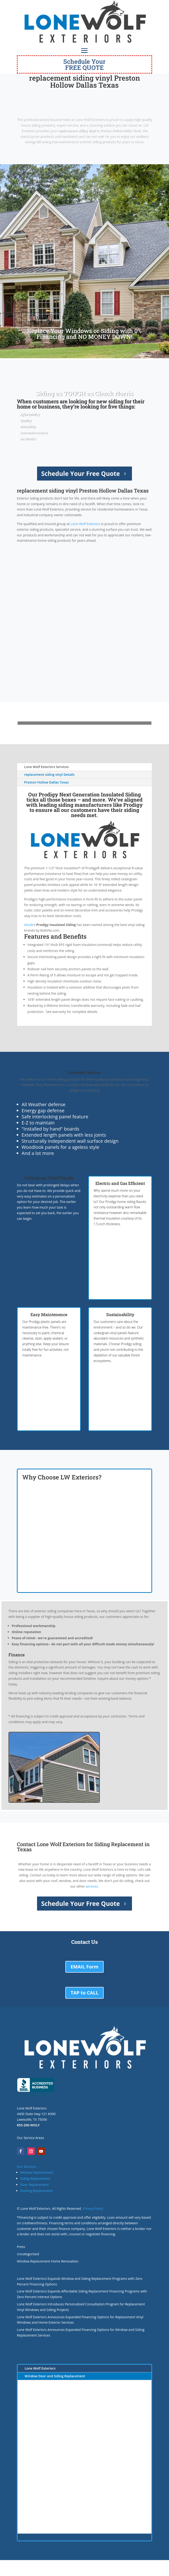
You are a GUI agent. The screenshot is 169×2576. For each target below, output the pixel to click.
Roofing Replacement (36, 2190)
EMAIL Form (84, 1967)
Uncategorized (28, 2254)
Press (21, 2246)
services (92, 1886)
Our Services (26, 2166)
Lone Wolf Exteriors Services (46, 767)
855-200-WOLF (28, 2125)
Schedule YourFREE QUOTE (84, 64)
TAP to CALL (84, 1993)
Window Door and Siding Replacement (55, 2376)
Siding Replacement (35, 2178)
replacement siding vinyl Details (49, 774)
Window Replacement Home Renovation (48, 2261)
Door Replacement (34, 2184)
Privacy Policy (93, 2208)
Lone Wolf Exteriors (85, 524)
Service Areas (34, 2137)
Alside (28, 924)
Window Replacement (36, 2172)
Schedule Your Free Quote (80, 473)
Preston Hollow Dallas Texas (46, 782)
